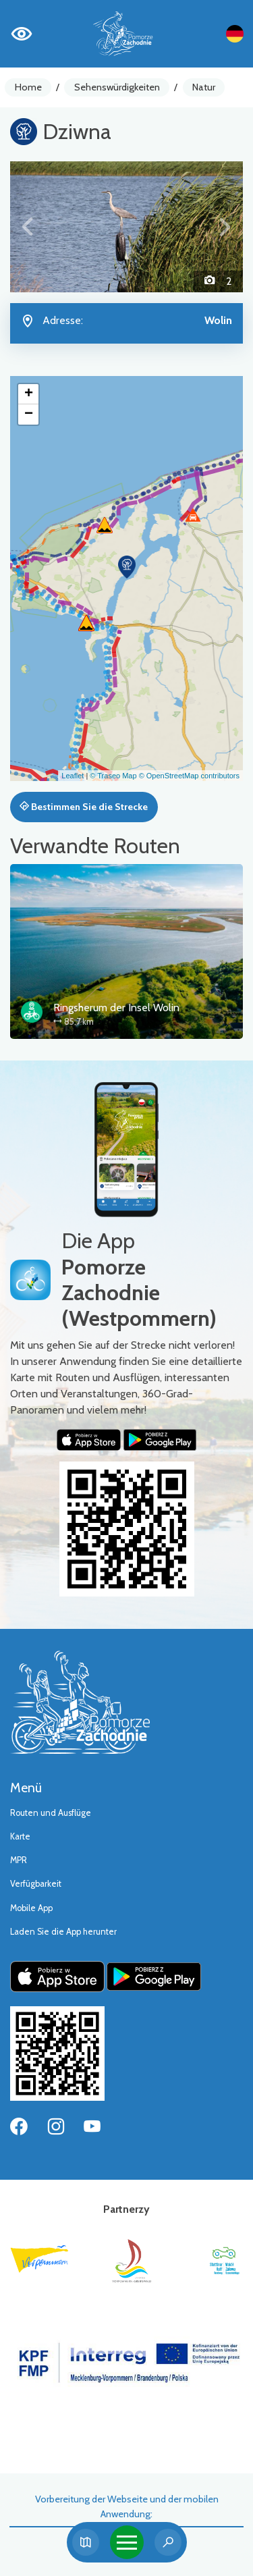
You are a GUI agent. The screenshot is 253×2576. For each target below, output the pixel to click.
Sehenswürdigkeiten (117, 87)
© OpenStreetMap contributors (189, 776)
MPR (18, 1860)
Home (28, 87)
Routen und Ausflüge (50, 1813)
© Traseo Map (113, 776)
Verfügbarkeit (35, 1884)
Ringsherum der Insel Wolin (116, 1007)
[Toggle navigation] (127, 2542)
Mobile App (31, 1908)
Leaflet (72, 776)
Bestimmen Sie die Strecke (84, 807)
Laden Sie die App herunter (63, 1932)
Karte (20, 1836)
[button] (27, 226)
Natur (203, 87)
